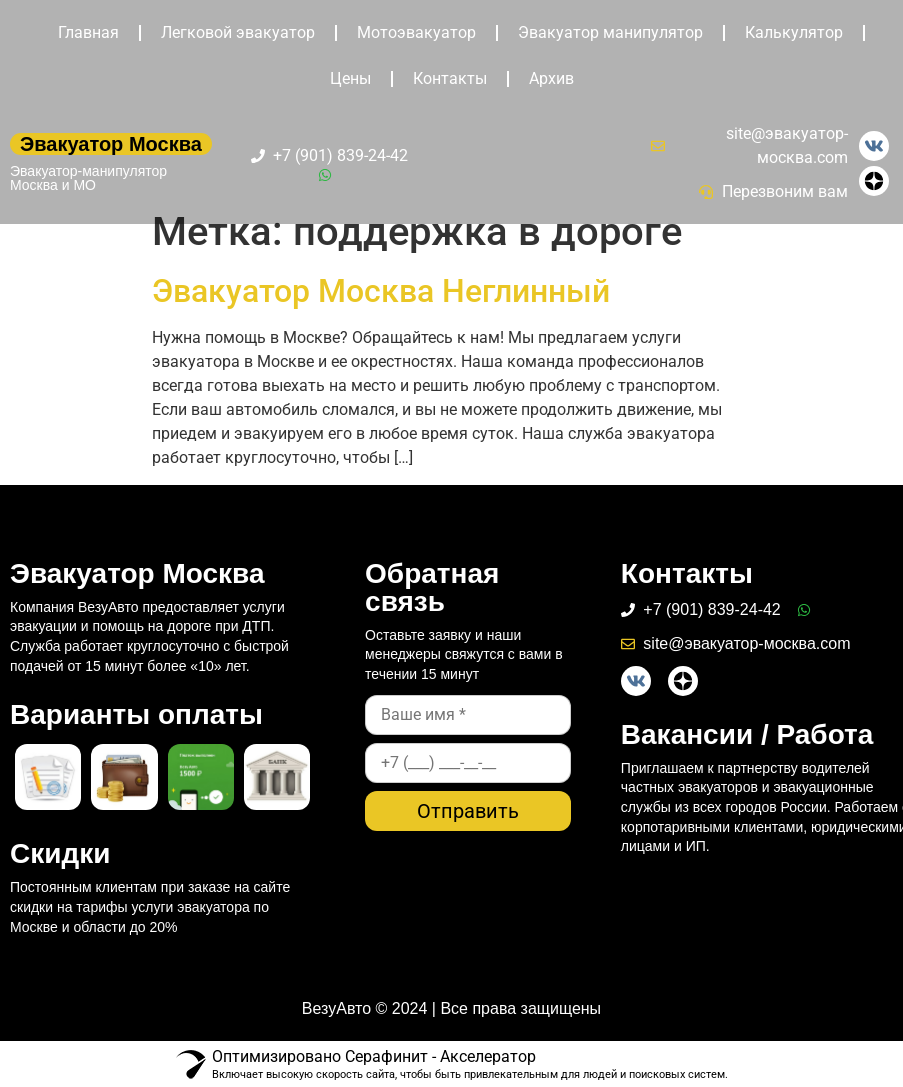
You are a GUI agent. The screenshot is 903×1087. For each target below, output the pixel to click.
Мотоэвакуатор (416, 32)
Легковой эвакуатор (238, 32)
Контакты (450, 78)
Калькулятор (794, 32)
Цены (350, 78)
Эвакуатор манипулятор (610, 32)
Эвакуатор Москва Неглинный (381, 291)
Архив (551, 78)
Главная (88, 32)
